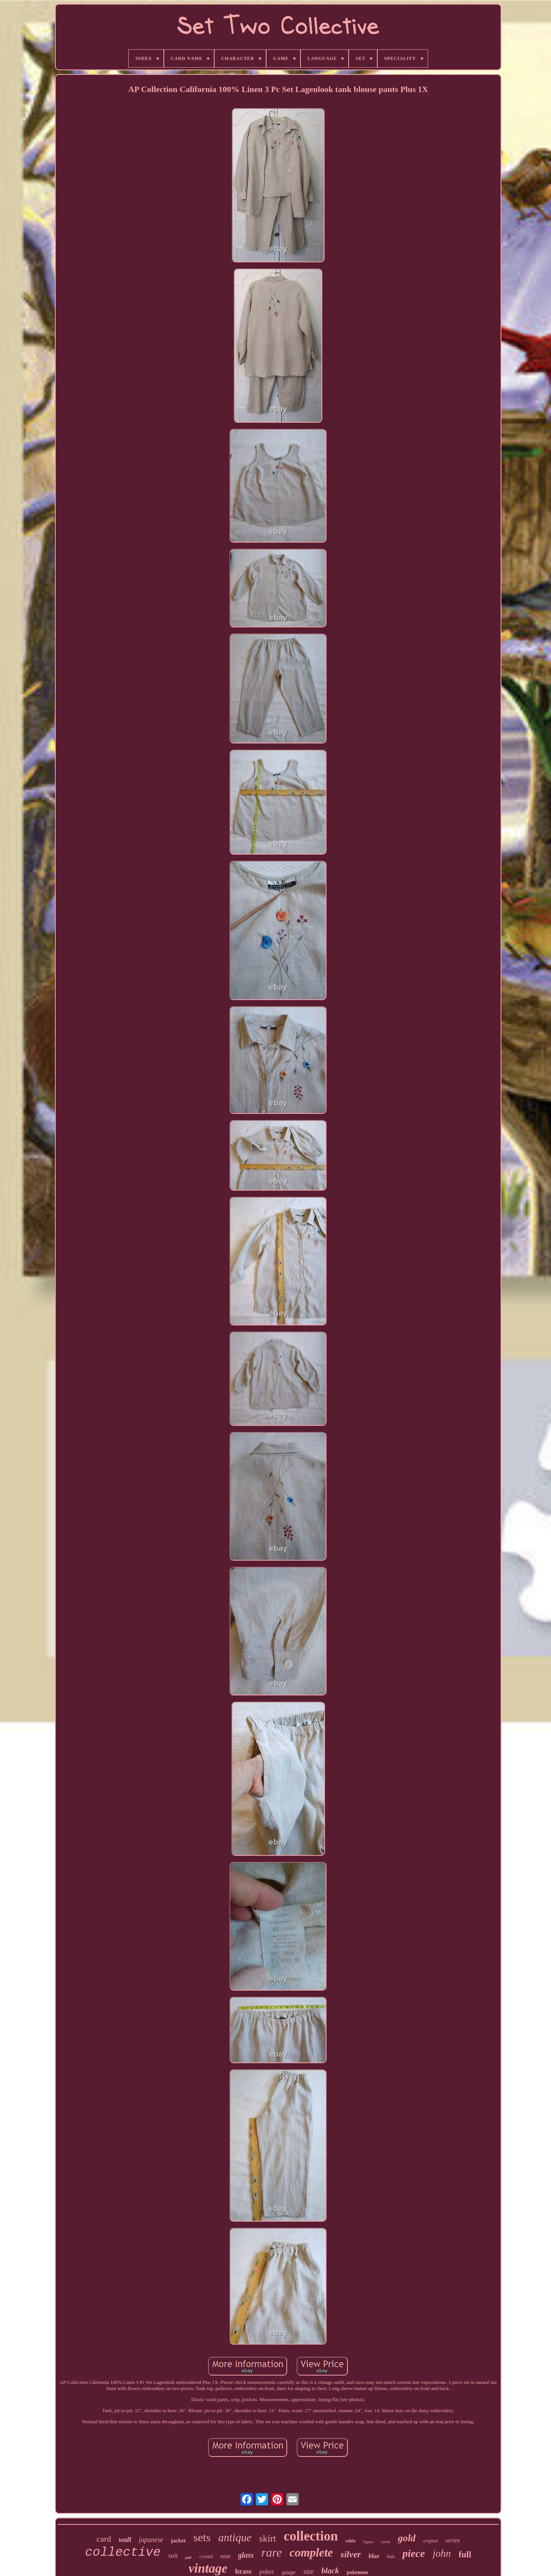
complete (311, 2552)
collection (311, 2536)
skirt (267, 2538)
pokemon (357, 2572)
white (351, 2541)
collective (123, 2552)
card (104, 2539)
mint (225, 2556)
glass (246, 2555)
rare (271, 2552)
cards (385, 2541)
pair (188, 2557)
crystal (206, 2556)
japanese (151, 2540)
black (330, 2570)
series (453, 2540)
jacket (178, 2540)
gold (406, 2538)
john (442, 2553)
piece (413, 2553)
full (465, 2554)
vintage (208, 2568)
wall (125, 2540)
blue (373, 2556)
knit (391, 2556)
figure (368, 2541)
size (308, 2571)
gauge (289, 2572)
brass (243, 2571)
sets (202, 2537)
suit (173, 2555)
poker (266, 2571)
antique (235, 2537)
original (430, 2541)
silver (351, 2554)
